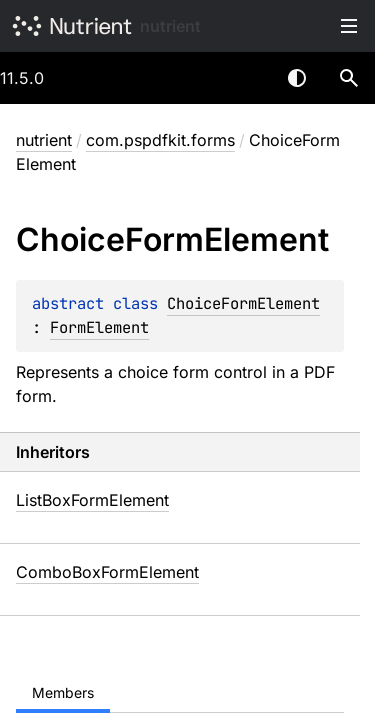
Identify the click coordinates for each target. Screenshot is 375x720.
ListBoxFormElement (92, 500)
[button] (349, 78)
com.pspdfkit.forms (160, 140)
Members (63, 692)
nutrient (170, 26)
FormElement (99, 327)
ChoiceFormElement (243, 303)
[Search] (349, 78)
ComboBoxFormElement (107, 572)
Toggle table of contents (349, 26)
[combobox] (245, 78)
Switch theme (297, 78)
